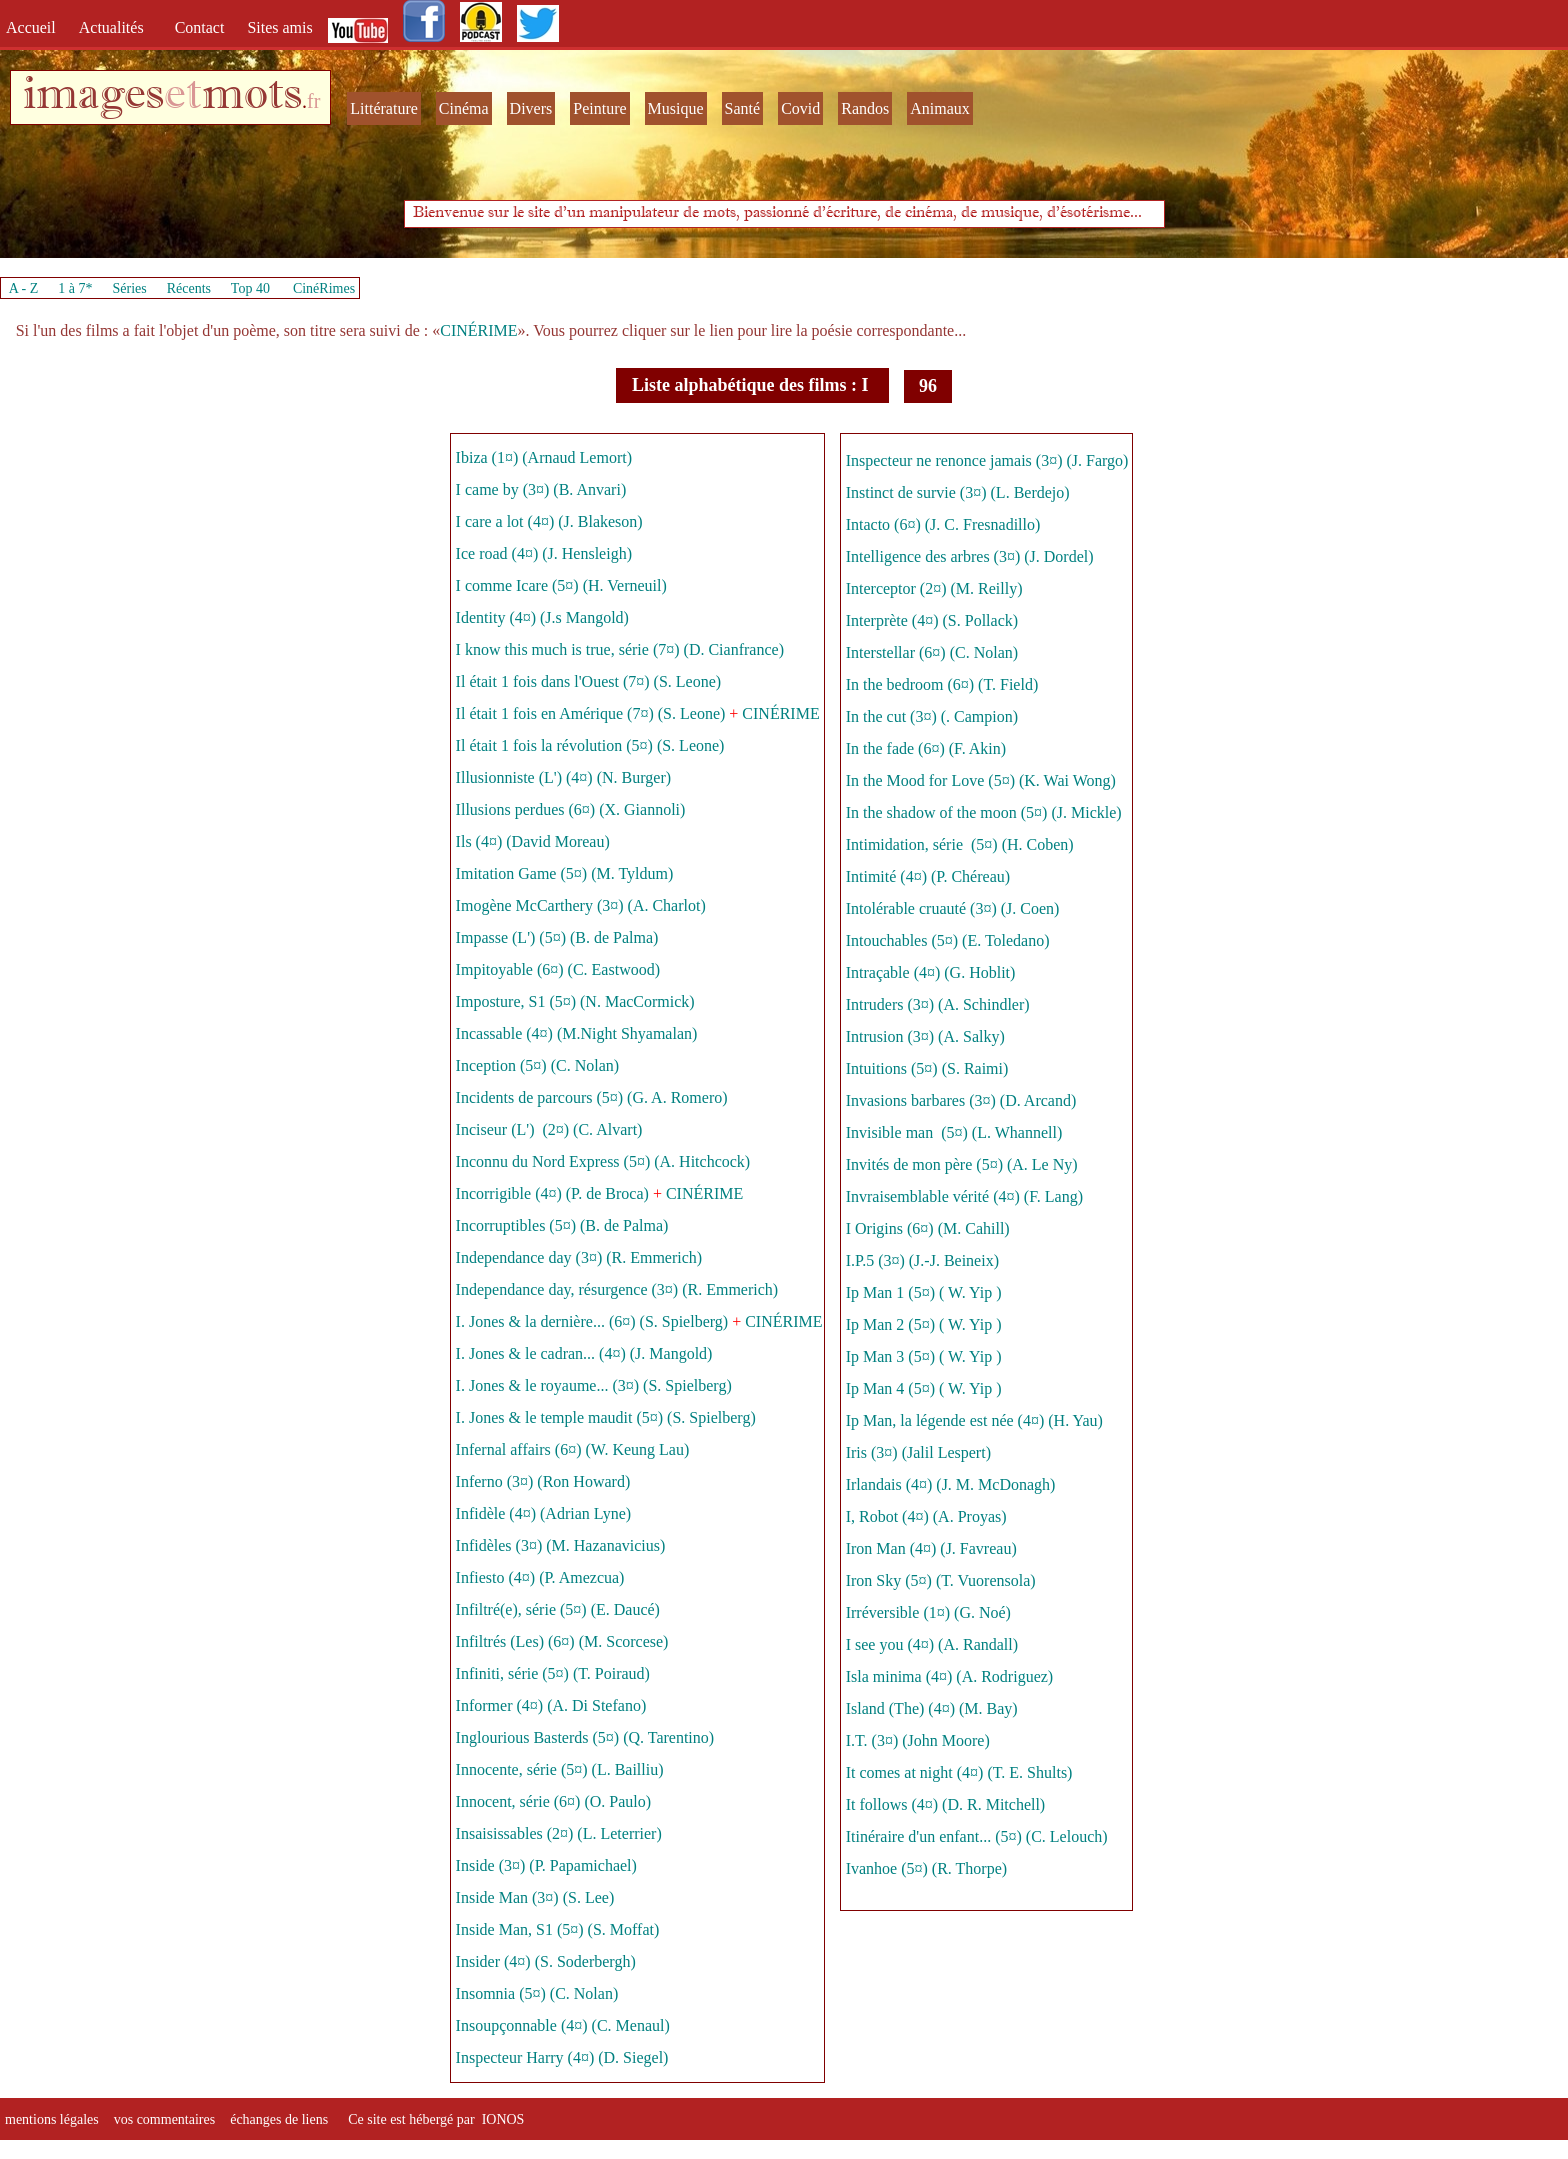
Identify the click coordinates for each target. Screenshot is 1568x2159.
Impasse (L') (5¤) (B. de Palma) (557, 937)
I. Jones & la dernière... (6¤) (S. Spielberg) (592, 1321)
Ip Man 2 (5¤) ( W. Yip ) (924, 1324)
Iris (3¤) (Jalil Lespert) (918, 1452)
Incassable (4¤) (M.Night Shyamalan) (579, 1033)
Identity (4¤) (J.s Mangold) (542, 617)
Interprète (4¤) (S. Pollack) (932, 620)
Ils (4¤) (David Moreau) (533, 841)
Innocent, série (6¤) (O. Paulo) (554, 1801)
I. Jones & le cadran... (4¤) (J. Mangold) (584, 1353)
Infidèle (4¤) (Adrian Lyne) (543, 1513)
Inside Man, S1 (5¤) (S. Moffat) (558, 1929)
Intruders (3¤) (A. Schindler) (938, 1004)
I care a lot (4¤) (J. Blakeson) (549, 521)
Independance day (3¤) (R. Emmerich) (579, 1257)
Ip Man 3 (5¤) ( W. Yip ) (926, 1356)
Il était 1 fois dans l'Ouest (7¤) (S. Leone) (588, 681)
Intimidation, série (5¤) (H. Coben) (960, 844)
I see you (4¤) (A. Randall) (932, 1644)
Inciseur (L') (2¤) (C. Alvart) (549, 1129)
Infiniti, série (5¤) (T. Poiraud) (553, 1673)
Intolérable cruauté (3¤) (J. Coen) (953, 908)
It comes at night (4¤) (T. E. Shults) (959, 1772)
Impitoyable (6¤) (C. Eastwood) (558, 969)
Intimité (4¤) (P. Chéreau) (928, 876)
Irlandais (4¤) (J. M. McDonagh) (951, 1484)
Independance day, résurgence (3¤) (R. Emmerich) (617, 1289)
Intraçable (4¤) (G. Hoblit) (931, 972)
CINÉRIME (478, 330)
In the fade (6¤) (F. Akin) (926, 748)
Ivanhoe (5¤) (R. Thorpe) (926, 1868)
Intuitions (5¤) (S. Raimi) (927, 1068)
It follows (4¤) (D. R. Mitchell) (946, 1804)
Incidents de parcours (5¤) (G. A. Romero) (592, 1097)
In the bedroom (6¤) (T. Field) (942, 684)
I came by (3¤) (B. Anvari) (541, 489)
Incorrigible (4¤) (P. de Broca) (552, 1193)
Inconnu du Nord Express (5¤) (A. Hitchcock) (603, 1161)
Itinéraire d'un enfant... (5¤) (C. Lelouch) (977, 1836)
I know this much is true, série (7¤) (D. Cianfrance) (620, 649)
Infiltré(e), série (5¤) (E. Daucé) (558, 1609)
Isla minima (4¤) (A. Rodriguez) (952, 1676)
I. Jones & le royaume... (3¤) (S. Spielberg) (594, 1385)
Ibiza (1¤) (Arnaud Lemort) (544, 457)
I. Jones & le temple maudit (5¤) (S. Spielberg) (606, 1417)
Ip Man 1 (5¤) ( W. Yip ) (926, 1292)
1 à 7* (75, 288)
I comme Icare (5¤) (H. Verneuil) (561, 585)
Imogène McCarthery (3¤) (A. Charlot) (583, 905)
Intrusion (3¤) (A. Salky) (925, 1036)
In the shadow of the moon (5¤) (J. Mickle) (984, 812)
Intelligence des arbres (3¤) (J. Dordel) (970, 556)
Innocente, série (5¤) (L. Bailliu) (562, 1769)
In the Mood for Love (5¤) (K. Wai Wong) (981, 780)
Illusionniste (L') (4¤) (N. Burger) (563, 777)
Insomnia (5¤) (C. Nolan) (537, 1993)
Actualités (117, 27)
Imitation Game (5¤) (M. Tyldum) (565, 873)
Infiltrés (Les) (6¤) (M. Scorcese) (562, 1641)
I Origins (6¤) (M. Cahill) (928, 1228)
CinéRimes (324, 288)
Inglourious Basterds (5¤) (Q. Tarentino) (587, 1737)
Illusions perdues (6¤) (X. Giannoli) (571, 809)
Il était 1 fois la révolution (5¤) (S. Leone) (590, 745)
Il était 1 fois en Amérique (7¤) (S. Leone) (591, 713)
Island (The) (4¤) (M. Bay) (932, 1708)
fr (313, 101)
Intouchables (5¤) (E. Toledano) (948, 940)
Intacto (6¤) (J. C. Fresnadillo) (945, 524)
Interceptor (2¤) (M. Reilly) (934, 588)
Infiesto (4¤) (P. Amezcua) (540, 1577)
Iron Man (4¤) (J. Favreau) (931, 1548)
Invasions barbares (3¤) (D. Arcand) (961, 1100)
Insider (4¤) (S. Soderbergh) (546, 1961)
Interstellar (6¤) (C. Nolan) (932, 652)
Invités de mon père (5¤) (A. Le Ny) (962, 1164)
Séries (130, 288)
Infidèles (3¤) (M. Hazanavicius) (561, 1545)
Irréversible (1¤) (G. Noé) (928, 1612)
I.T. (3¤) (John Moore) (918, 1740)
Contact (202, 27)
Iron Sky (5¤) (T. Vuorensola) (941, 1580)
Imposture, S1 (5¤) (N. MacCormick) (575, 1001)
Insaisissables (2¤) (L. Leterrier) (561, 1833)
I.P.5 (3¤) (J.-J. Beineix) (922, 1260)
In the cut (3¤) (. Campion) (932, 716)
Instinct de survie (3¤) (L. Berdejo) (958, 492)
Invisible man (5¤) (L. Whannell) (954, 1132)
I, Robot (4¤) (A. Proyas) (928, 1516)
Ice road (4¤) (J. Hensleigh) (544, 553)
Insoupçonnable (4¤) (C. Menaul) (563, 2025)
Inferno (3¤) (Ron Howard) (543, 1481)
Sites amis (279, 27)
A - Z (24, 288)
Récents (189, 288)
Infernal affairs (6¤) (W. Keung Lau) (573, 1449)
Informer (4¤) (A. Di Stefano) (551, 1705)
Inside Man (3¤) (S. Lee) (535, 1897)
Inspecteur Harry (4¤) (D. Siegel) (562, 2057)
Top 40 (251, 288)
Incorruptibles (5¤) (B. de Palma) (562, 1225)
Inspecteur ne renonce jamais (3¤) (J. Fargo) (987, 460)
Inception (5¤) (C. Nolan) (540, 1065)
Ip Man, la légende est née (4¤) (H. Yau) (974, 1420)
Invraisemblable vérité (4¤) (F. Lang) (966, 1196)
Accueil (35, 27)
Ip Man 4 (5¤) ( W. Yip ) (924, 1388)
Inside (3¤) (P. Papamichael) (548, 1865)
